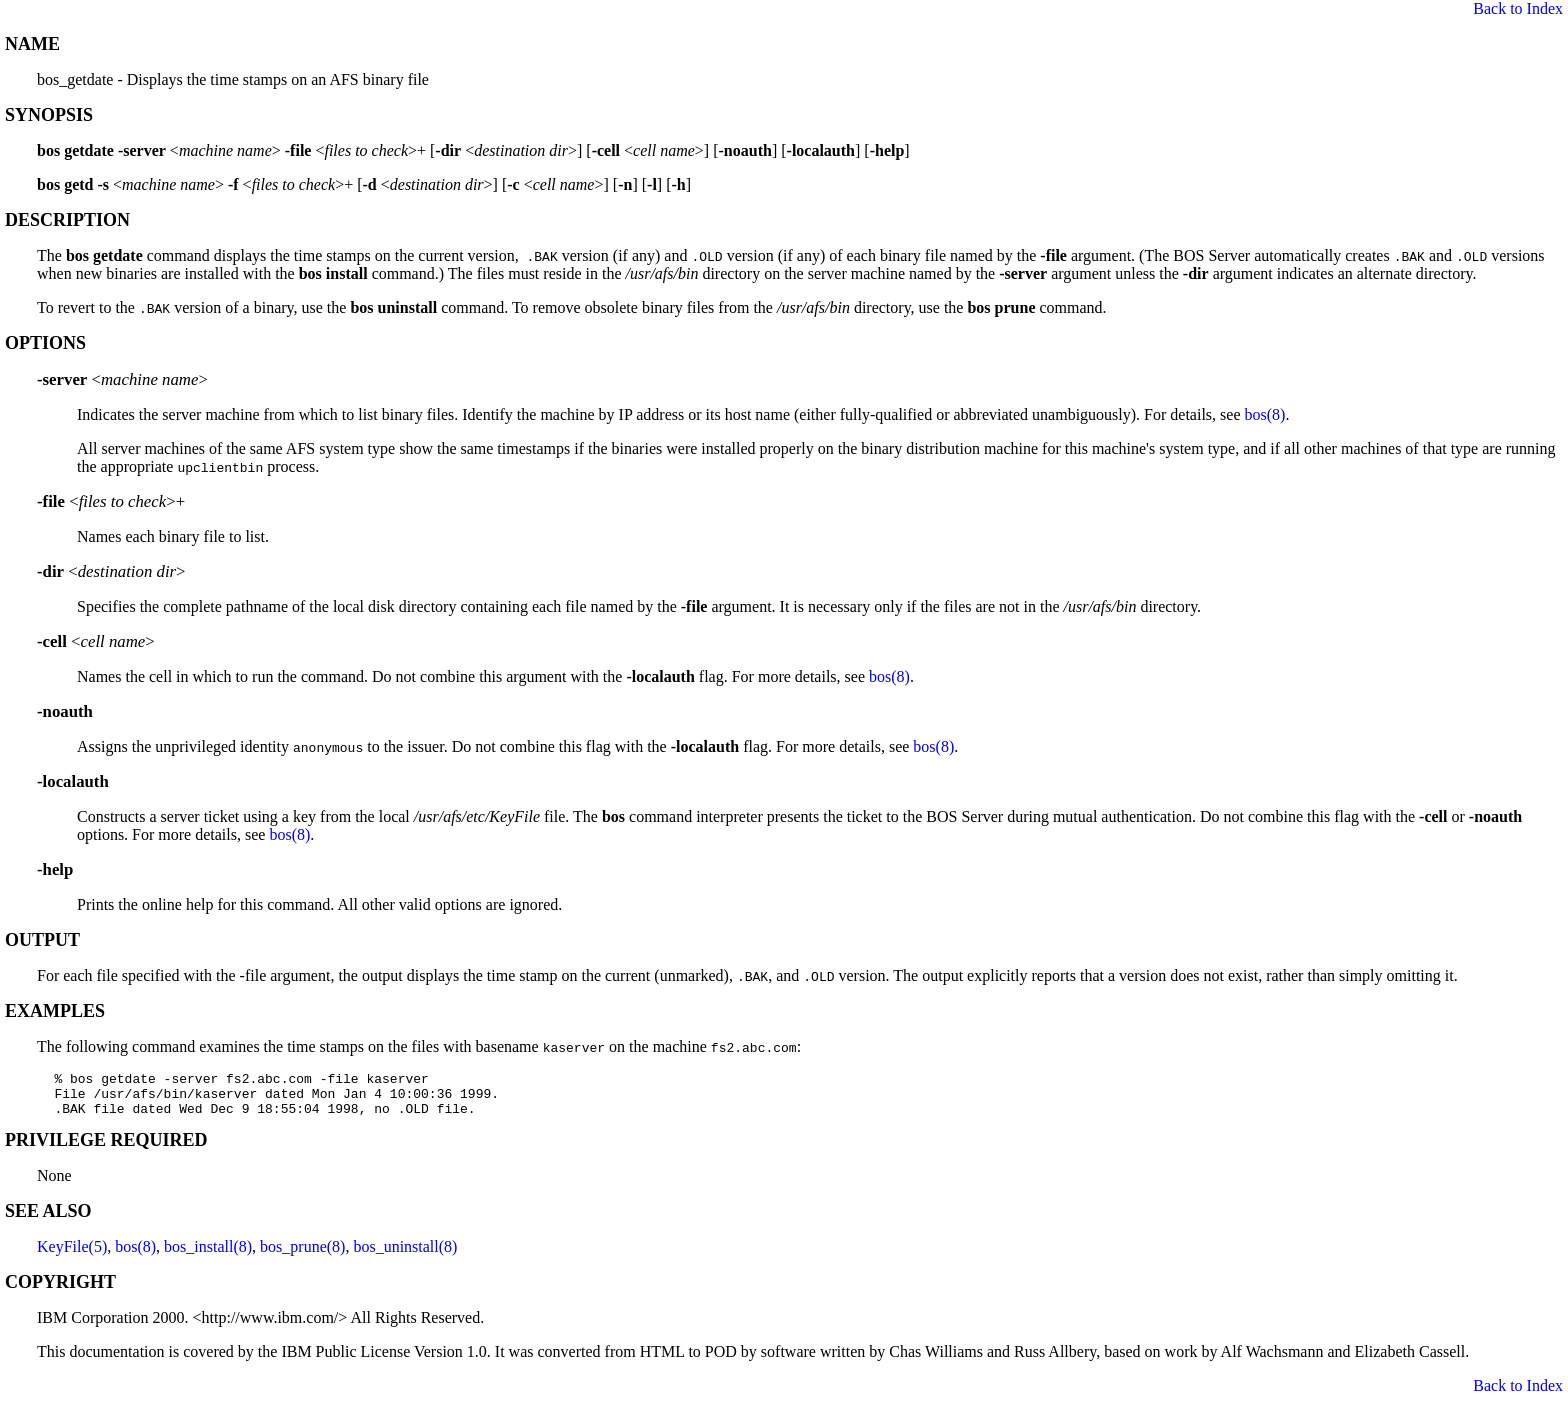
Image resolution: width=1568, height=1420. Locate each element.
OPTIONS (45, 343)
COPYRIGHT (60, 1291)
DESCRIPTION (67, 220)
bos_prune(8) (302, 1255)
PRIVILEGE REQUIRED (106, 1149)
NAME (32, 44)
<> (122, 379)
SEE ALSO (48, 1220)
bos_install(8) (208, 1255)
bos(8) (1265, 414)
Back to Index (1518, 8)
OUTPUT (42, 940)
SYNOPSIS (49, 115)
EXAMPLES (55, 1011)
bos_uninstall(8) (405, 1255)
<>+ (111, 501)
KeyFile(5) (72, 1255)
